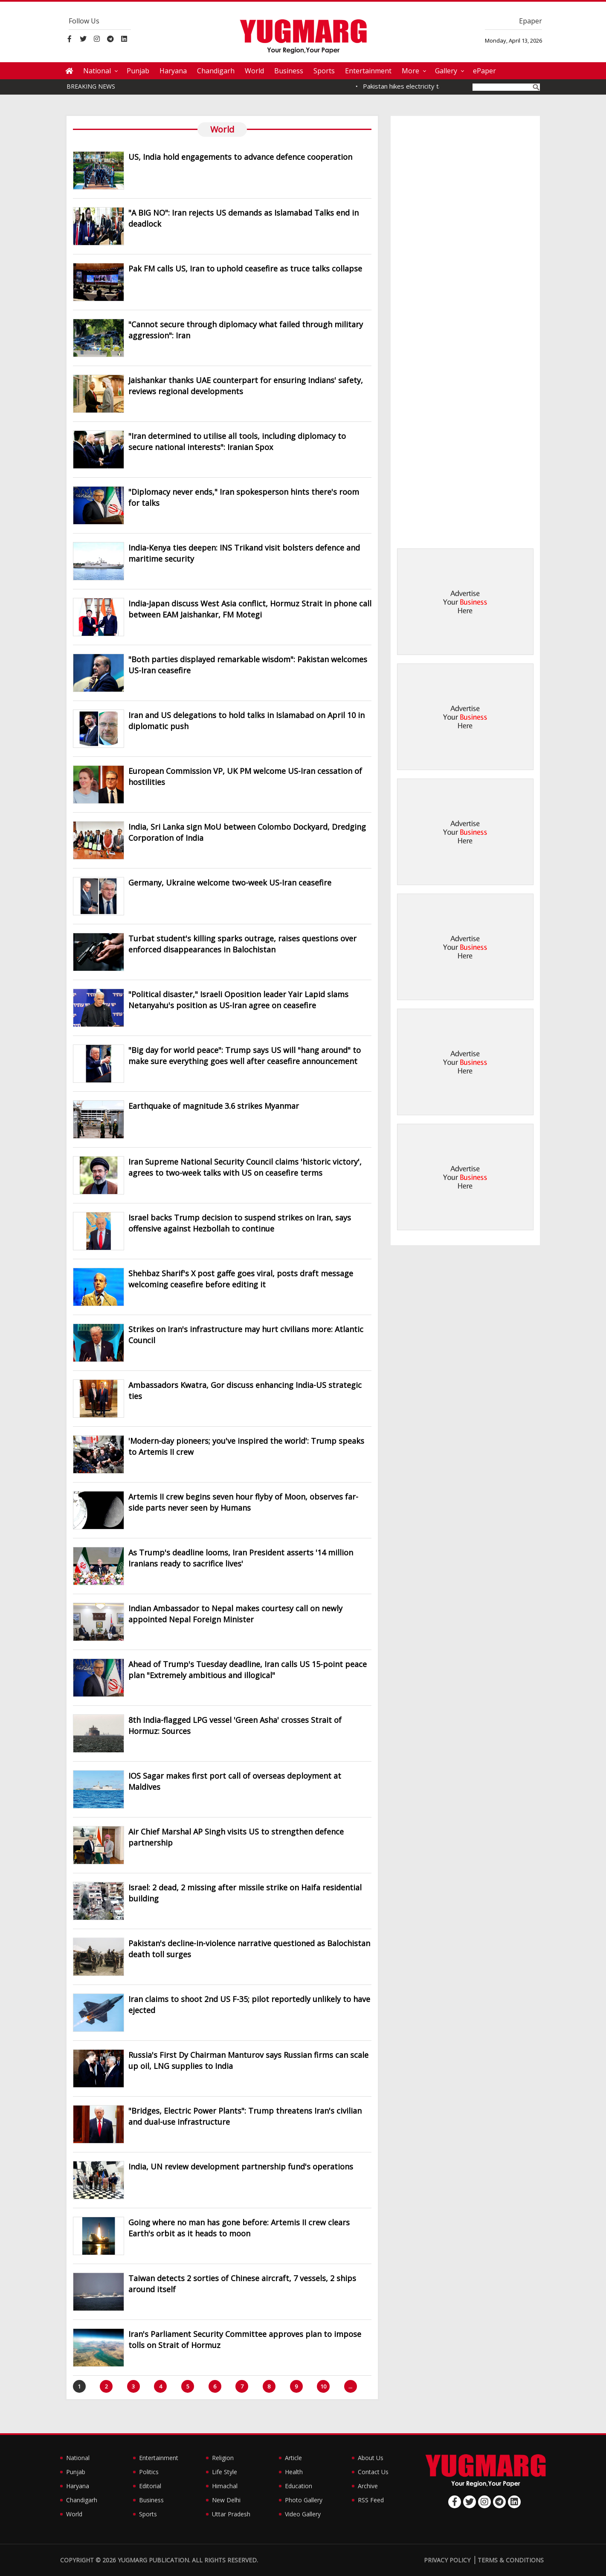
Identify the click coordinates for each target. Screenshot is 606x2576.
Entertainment (368, 70)
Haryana (173, 70)
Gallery (446, 70)
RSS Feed (371, 2500)
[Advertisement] (465, 602)
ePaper (484, 70)
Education (298, 2486)
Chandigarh (216, 70)
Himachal (225, 2486)
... (350, 2386)
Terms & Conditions (511, 2560)
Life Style (224, 2472)
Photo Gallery (303, 2500)
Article (293, 2458)
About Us (370, 2458)
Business (288, 70)
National (97, 70)
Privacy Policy (447, 2560)
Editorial (150, 2486)
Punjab (138, 70)
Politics (149, 2472)
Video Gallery (303, 2514)
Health (294, 2472)
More (410, 70)
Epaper (530, 21)
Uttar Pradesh (231, 2514)
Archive (368, 2486)
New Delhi (226, 2500)
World (254, 70)
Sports (324, 70)
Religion (223, 2458)
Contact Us (373, 2472)
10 (323, 2386)
